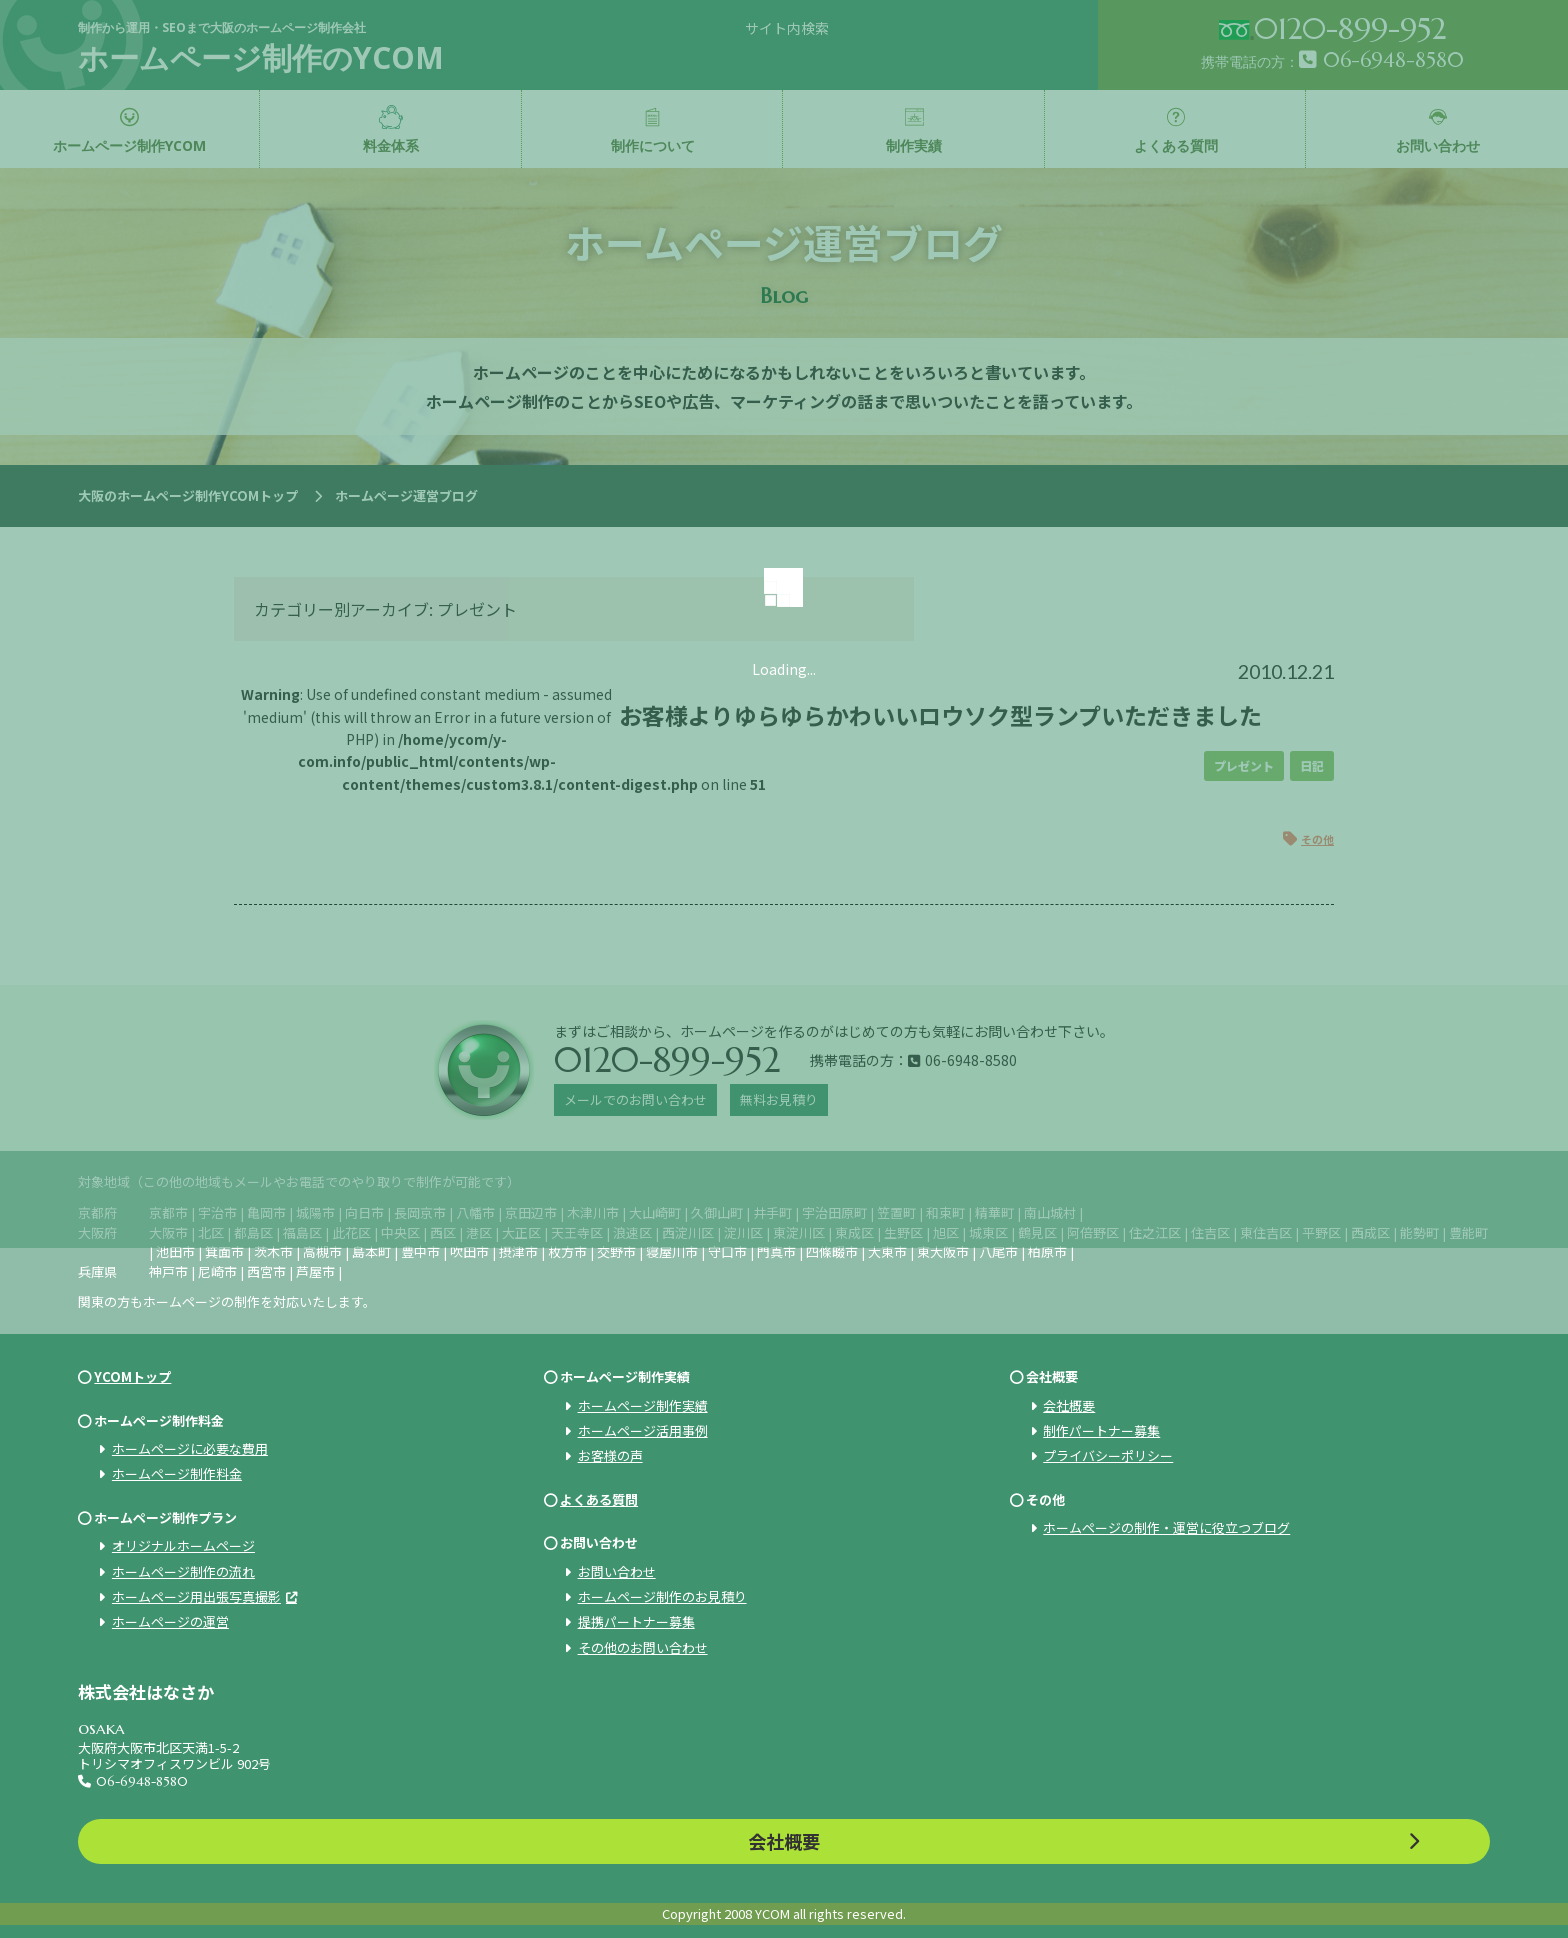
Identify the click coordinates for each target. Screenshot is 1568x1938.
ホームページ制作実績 (643, 1405)
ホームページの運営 (170, 1621)
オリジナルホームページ (183, 1545)
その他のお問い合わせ (643, 1647)
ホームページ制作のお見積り (662, 1596)
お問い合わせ (617, 1571)
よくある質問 (599, 1499)
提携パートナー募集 (636, 1621)
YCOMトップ (132, 1376)
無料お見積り (779, 1099)
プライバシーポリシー (1108, 1455)
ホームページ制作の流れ (183, 1571)
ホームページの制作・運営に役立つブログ (1166, 1527)
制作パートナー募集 (1101, 1430)
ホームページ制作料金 (177, 1473)
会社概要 (1069, 1405)
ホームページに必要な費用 (190, 1448)
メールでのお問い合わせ (635, 1099)
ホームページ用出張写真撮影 (196, 1596)
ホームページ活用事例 (643, 1430)
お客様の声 (610, 1455)
